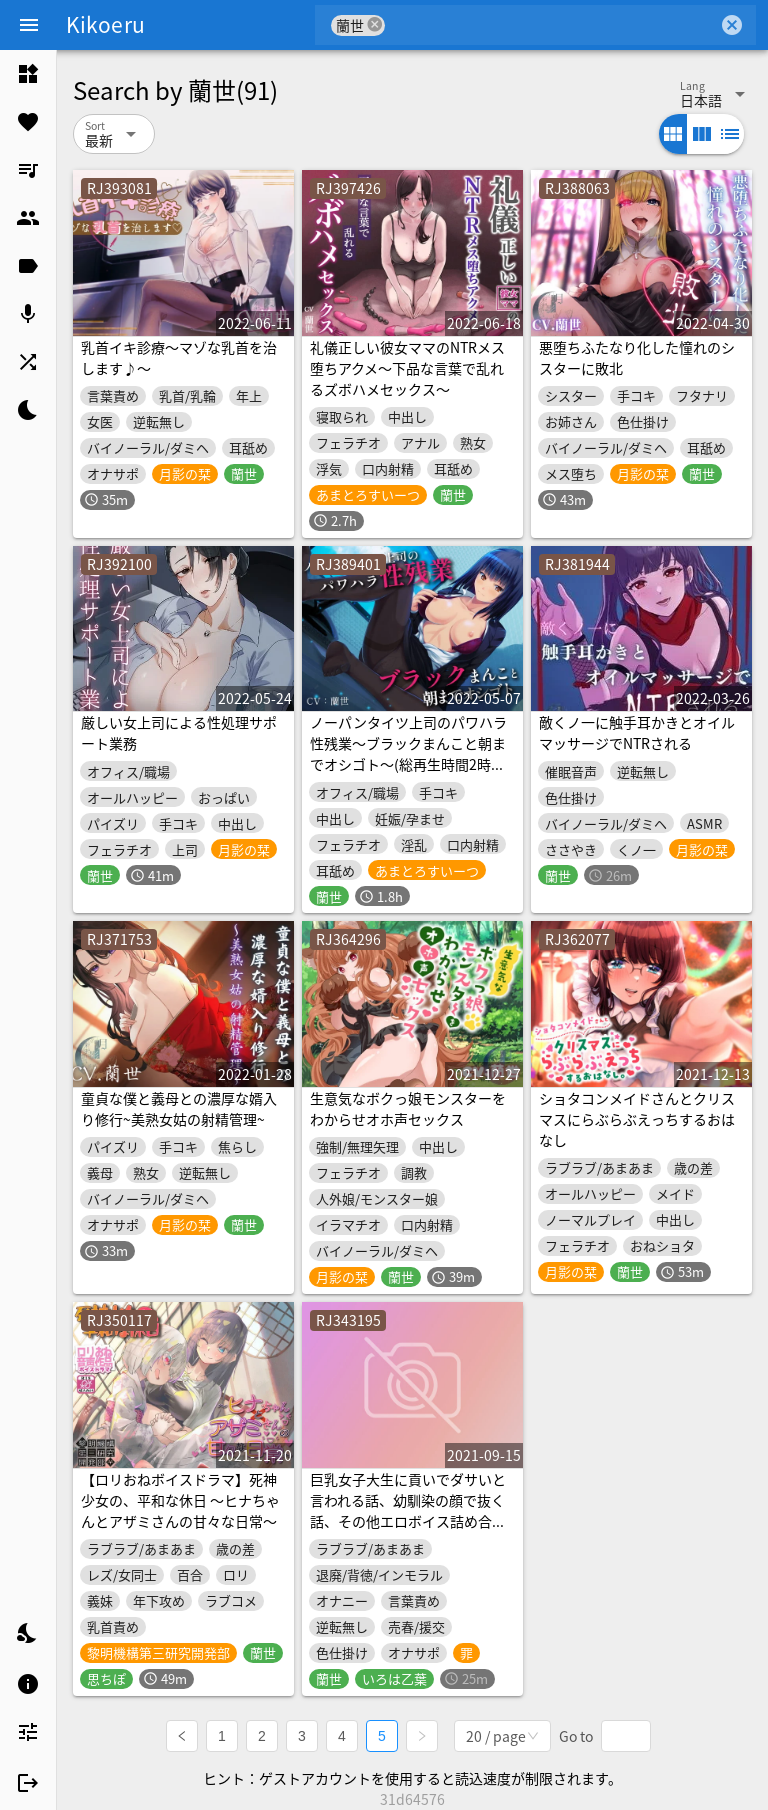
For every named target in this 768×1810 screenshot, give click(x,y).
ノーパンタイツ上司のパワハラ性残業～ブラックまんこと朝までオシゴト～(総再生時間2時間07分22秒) (408, 753)
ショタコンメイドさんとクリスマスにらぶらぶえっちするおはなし (637, 1119)
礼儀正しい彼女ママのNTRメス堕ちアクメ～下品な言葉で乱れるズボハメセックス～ (407, 368)
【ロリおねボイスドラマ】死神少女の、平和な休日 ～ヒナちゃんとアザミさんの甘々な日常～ (180, 1500)
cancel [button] (375, 24)
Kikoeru (105, 24)
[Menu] (29, 25)
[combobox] (551, 25)
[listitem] (28, 74)
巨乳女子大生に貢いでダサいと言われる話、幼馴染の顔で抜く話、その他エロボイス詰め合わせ (408, 1510)
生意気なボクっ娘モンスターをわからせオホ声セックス (408, 1108)
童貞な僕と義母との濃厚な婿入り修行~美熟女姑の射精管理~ (179, 1108)
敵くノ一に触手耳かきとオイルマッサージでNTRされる (637, 732)
